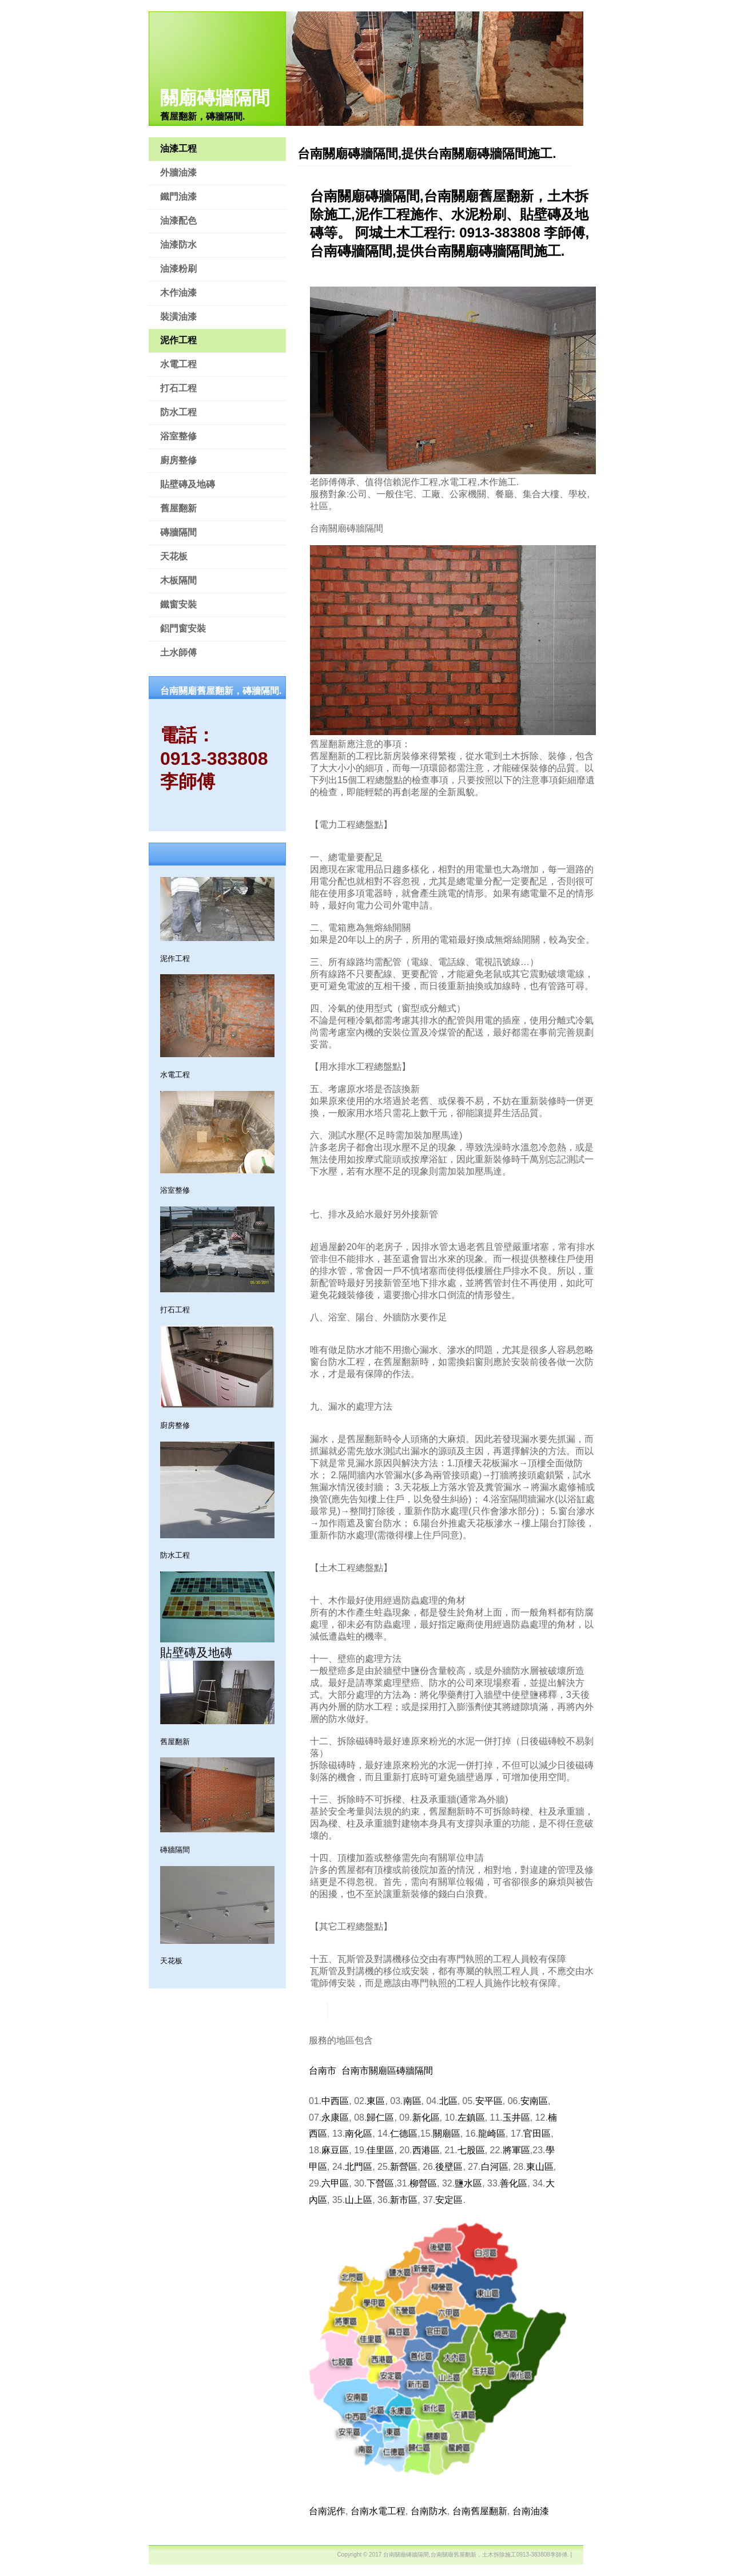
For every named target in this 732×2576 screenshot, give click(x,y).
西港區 (426, 2150)
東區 (376, 2101)
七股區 (471, 2150)
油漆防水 (178, 244)
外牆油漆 (178, 172)
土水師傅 (178, 652)
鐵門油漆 (178, 196)
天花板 (174, 556)
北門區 (358, 2167)
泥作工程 (178, 340)
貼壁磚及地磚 (187, 484)
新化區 (426, 2117)
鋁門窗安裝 (183, 628)
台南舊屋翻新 (479, 2511)
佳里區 (380, 2150)
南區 (412, 2101)
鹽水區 (468, 2183)
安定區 (449, 2200)
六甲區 (335, 2183)
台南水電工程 (378, 2511)
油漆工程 (178, 148)
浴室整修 (178, 436)
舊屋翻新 (178, 508)
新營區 (403, 2167)
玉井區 (516, 2117)
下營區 (380, 2183)
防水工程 (178, 412)
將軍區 (516, 2150)
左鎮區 (471, 2117)
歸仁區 (380, 2117)
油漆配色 (178, 220)
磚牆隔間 (178, 532)
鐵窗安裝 (178, 604)
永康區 (335, 2117)
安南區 (534, 2101)
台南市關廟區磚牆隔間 (387, 2070)
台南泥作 (327, 2511)
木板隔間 (178, 580)
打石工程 (178, 388)
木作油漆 (178, 292)
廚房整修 (178, 460)
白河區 (494, 2167)
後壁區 (449, 2167)
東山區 (540, 2167)
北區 (448, 2101)
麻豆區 (335, 2150)
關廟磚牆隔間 (215, 98)
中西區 (335, 2101)
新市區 (403, 2200)
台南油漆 (530, 2511)
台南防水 (429, 2511)
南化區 (358, 2133)
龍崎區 (492, 2133)
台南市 (322, 2070)
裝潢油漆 (178, 316)
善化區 (513, 2183)
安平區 (489, 2101)
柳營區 (423, 2183)
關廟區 (446, 2133)
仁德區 (403, 2133)
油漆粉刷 (178, 268)
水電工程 (178, 364)
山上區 (358, 2200)
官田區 (537, 2133)
